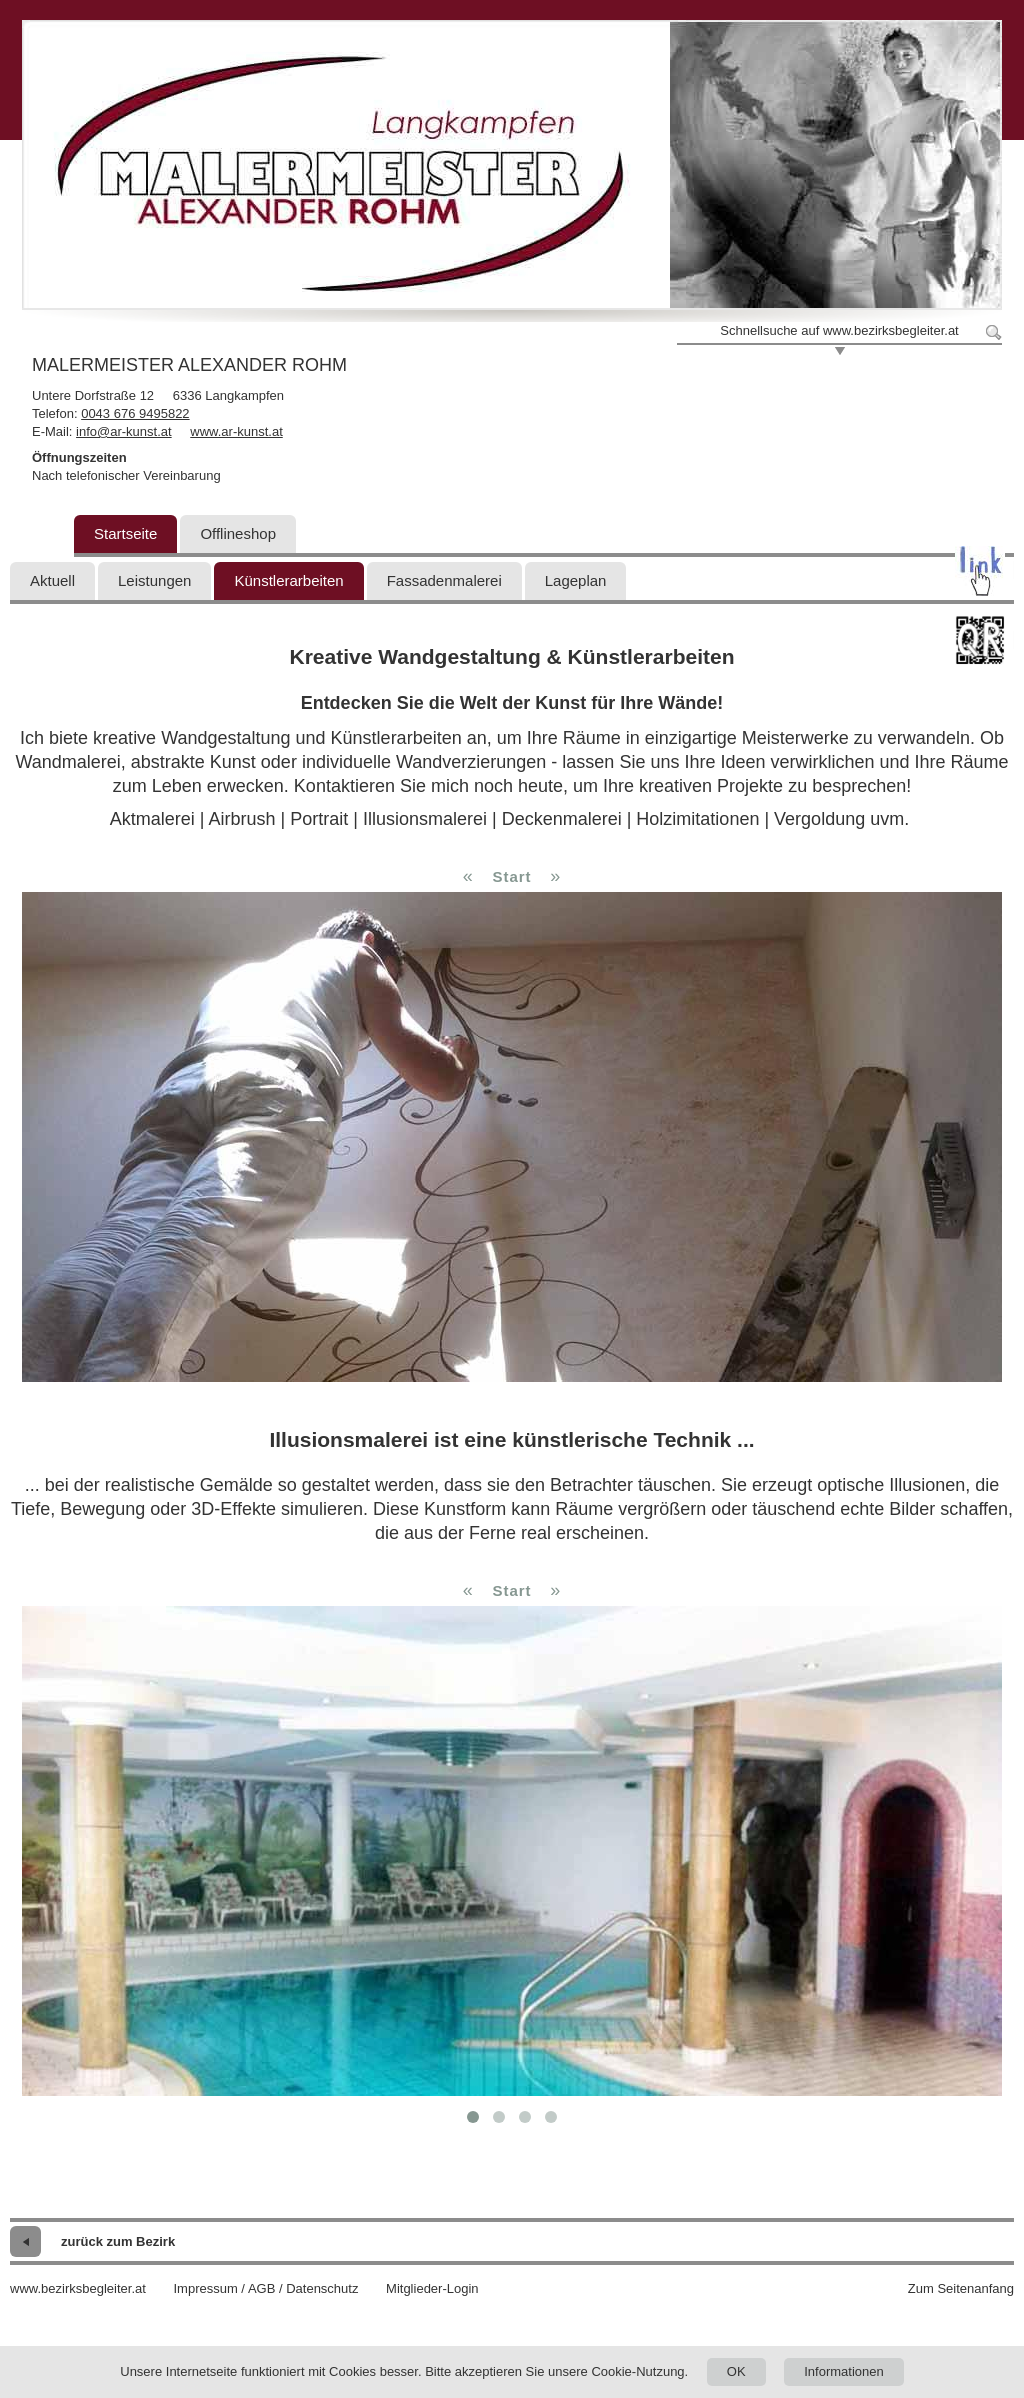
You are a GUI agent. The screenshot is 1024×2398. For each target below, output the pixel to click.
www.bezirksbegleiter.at (78, 2288)
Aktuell (52, 580)
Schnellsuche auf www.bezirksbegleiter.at (839, 330)
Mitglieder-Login (432, 2288)
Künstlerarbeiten (288, 580)
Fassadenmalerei (444, 580)
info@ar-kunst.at (124, 431)
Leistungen (154, 580)
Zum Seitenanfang (961, 2288)
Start (511, 876)
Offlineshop (238, 533)
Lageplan (576, 580)
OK (736, 2371)
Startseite (125, 533)
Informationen (844, 2371)
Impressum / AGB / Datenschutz (265, 2288)
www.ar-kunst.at (236, 431)
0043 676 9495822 (135, 413)
